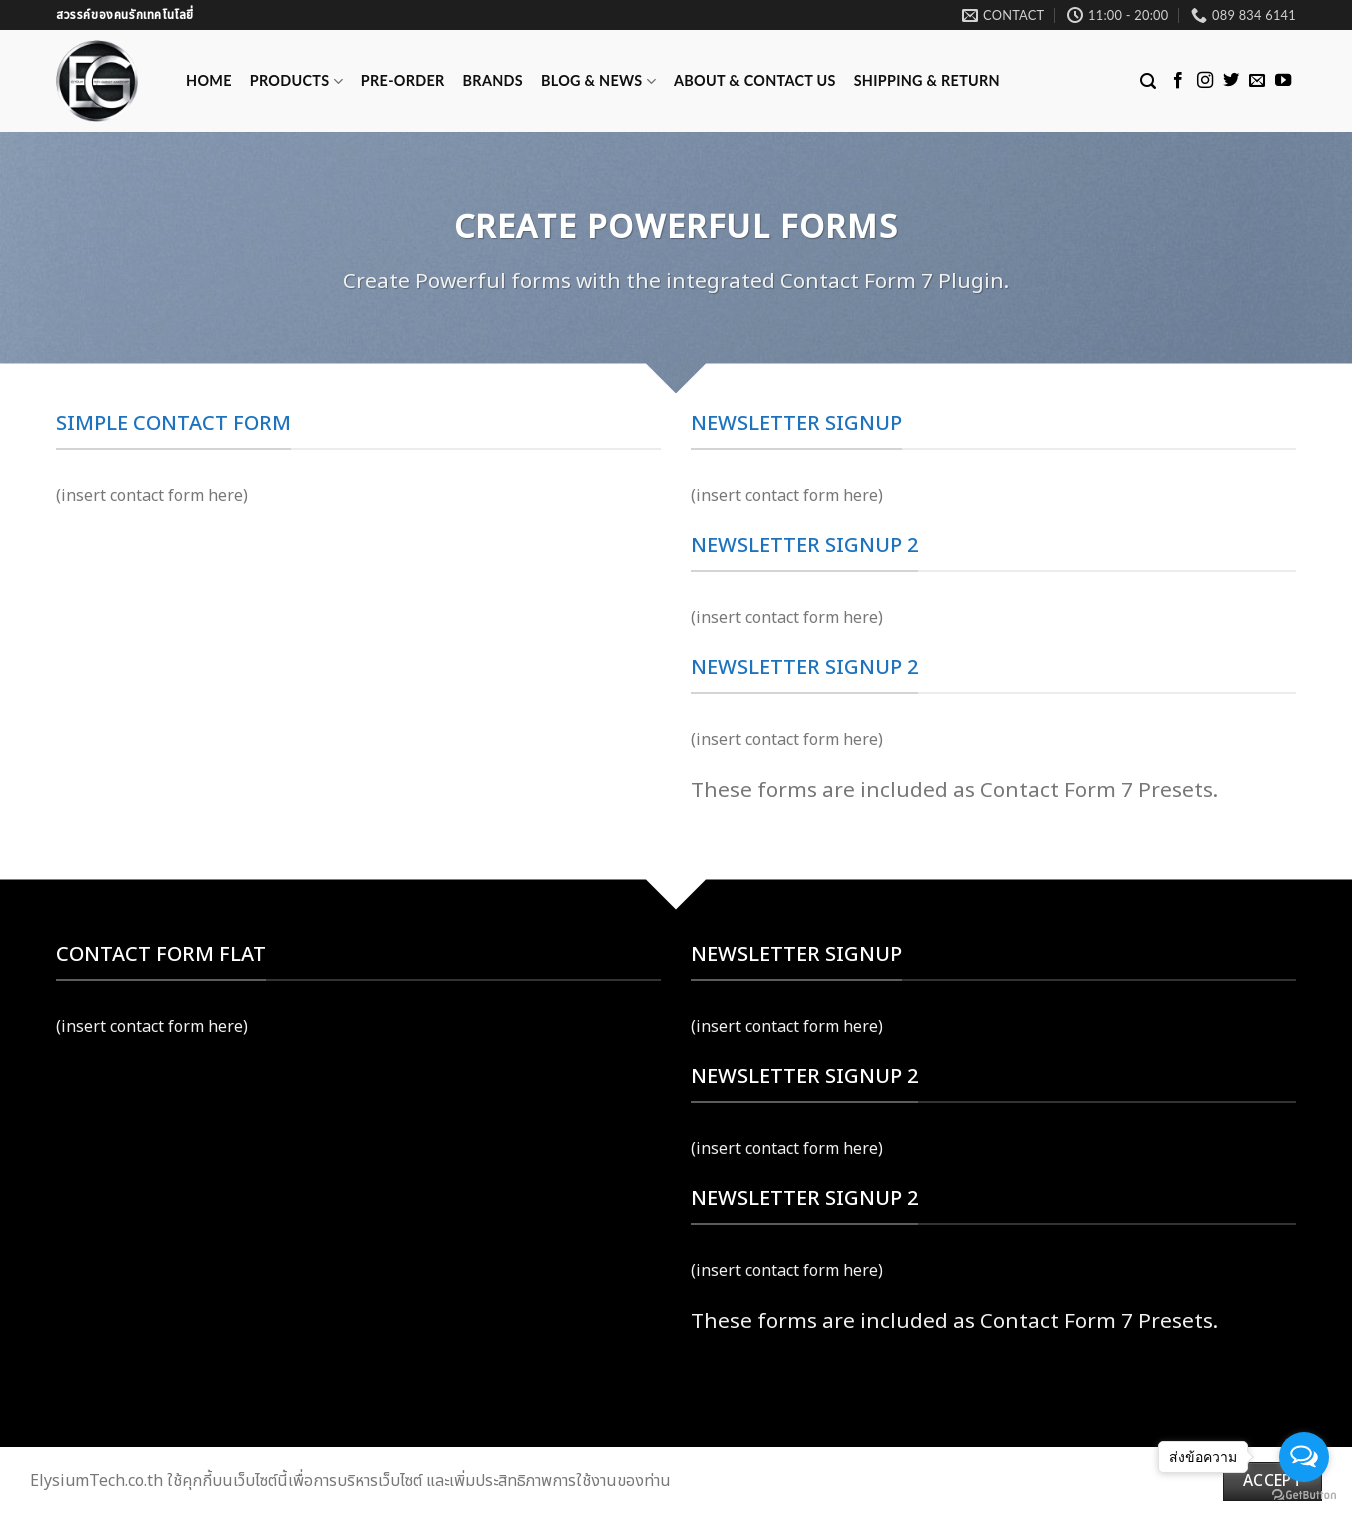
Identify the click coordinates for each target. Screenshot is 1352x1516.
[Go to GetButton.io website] (1304, 1495)
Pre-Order (403, 80)
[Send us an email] (1257, 81)
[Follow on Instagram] (1205, 81)
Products (296, 81)
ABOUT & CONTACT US (755, 80)
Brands (493, 80)
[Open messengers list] (1304, 1457)
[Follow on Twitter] (1231, 81)
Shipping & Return (927, 80)
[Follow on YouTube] (1283, 81)
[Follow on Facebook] (1178, 81)
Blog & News (598, 81)
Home (209, 80)
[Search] (1148, 81)
